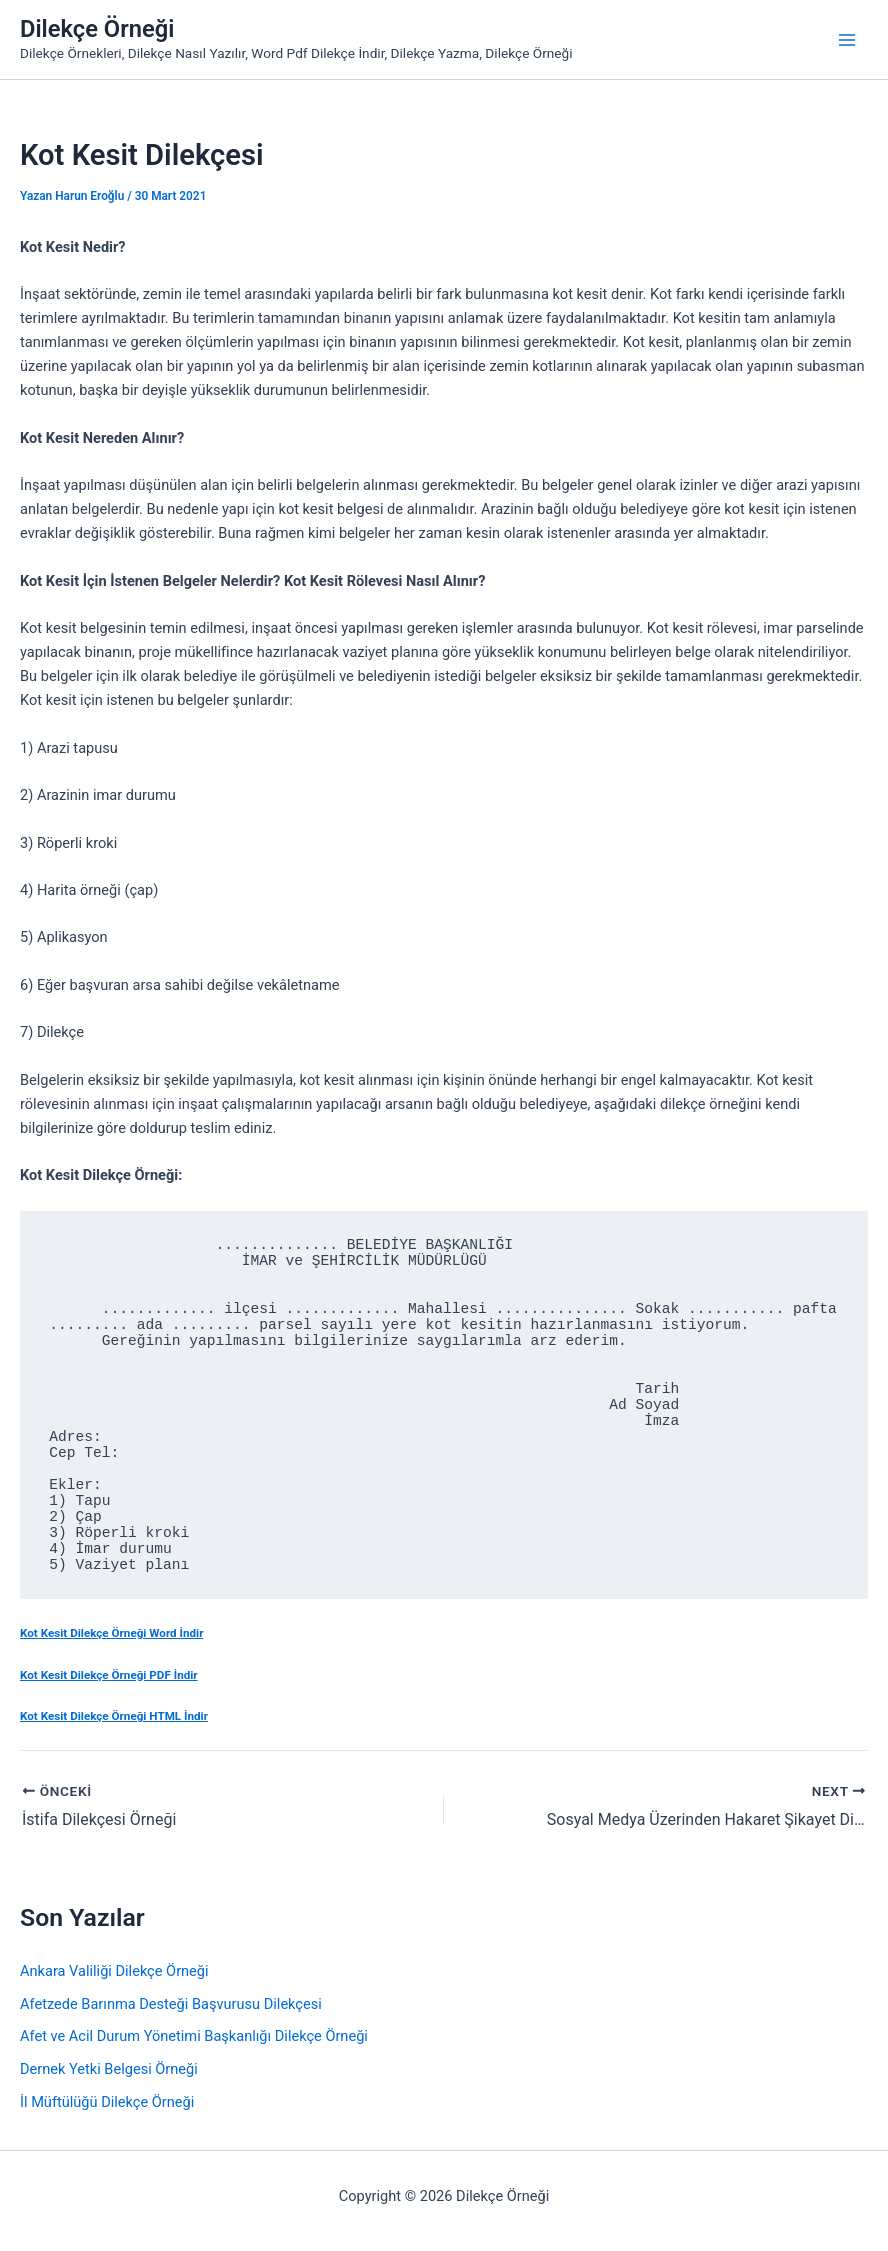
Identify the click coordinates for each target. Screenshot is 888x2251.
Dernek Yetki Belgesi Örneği (109, 2069)
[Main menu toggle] (847, 40)
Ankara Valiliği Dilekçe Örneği (114, 1971)
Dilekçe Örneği (97, 29)
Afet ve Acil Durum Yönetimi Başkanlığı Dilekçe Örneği (194, 2036)
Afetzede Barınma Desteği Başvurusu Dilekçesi (171, 2004)
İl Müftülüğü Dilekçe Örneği (107, 2102)
